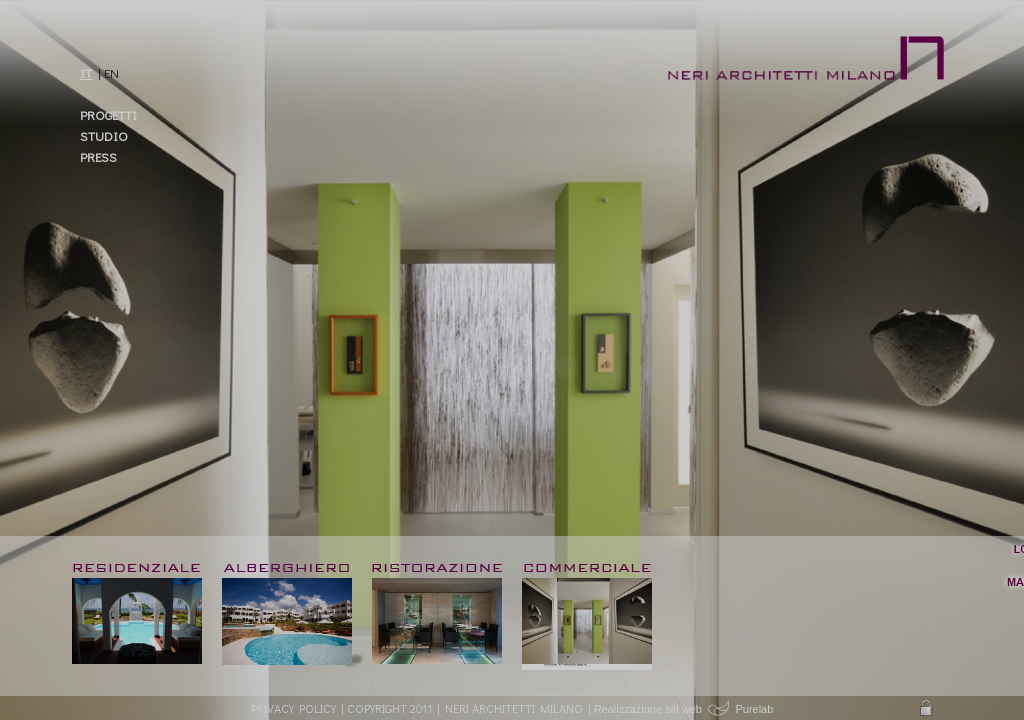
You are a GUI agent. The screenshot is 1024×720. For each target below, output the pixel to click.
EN (111, 72)
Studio (104, 135)
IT (86, 72)
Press (98, 156)
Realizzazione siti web (648, 709)
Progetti (108, 114)
